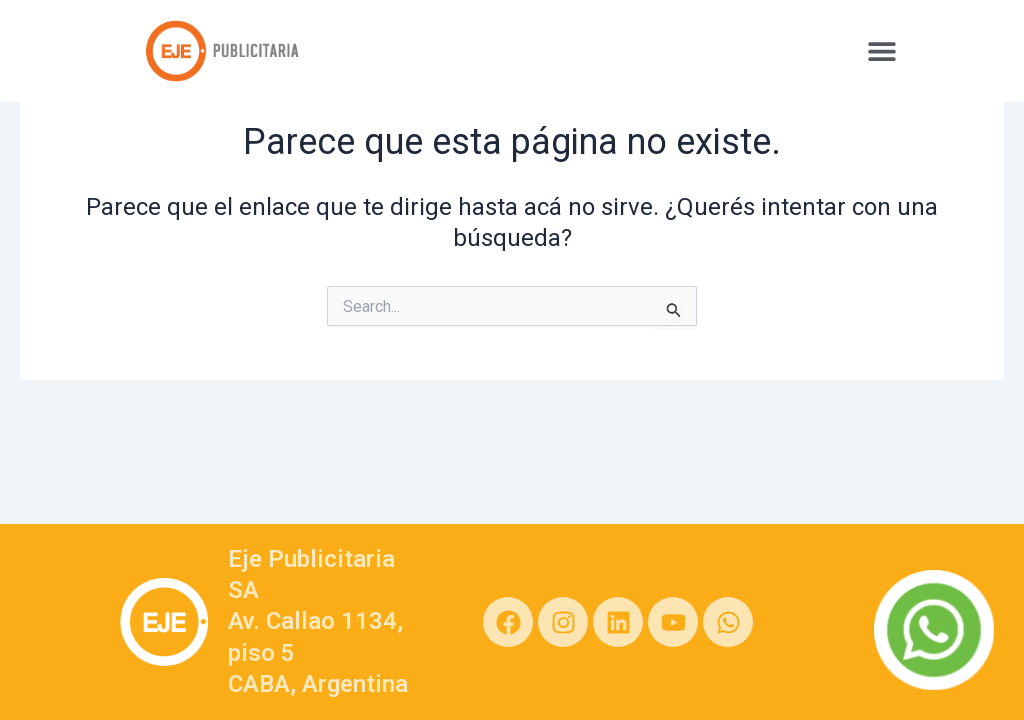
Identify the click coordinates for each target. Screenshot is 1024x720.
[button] (881, 50)
